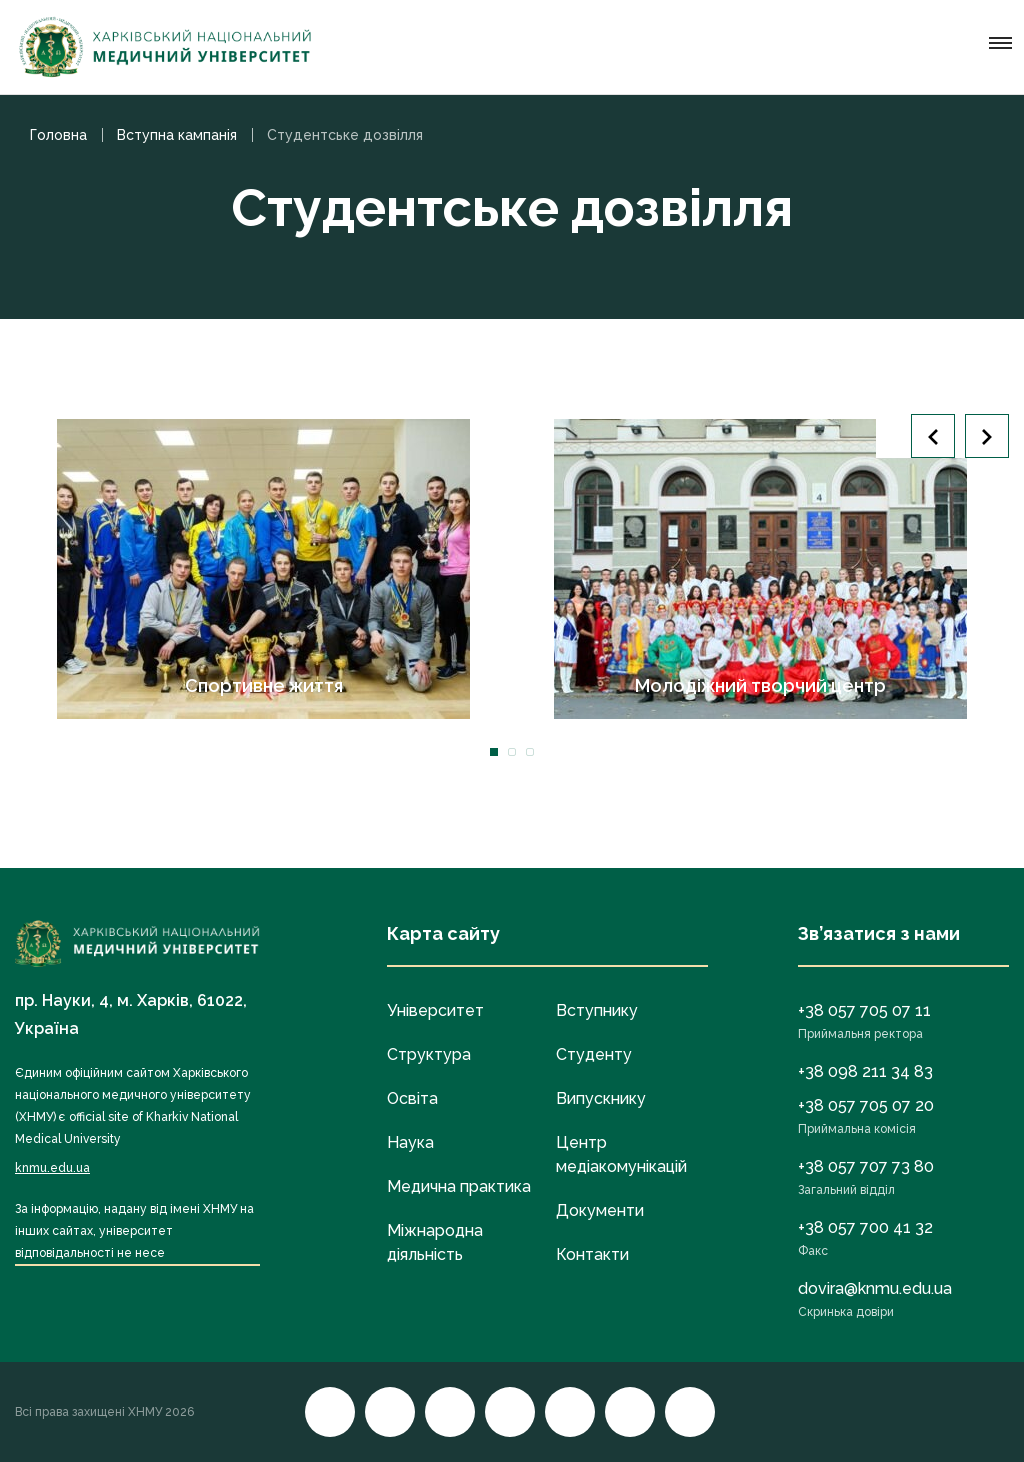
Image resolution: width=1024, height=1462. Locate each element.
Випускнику (601, 1098)
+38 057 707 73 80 (866, 1166)
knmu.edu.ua (52, 1168)
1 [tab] (494, 752)
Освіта (412, 1098)
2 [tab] (512, 752)
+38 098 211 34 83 (865, 1071)
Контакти (592, 1254)
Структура (429, 1054)
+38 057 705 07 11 (864, 1010)
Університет (435, 1010)
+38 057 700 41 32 (865, 1227)
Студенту (594, 1054)
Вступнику (597, 1010)
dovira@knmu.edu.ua (875, 1288)
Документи (600, 1210)
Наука (410, 1142)
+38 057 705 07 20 (866, 1105)
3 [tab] (530, 752)
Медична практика (459, 1186)
